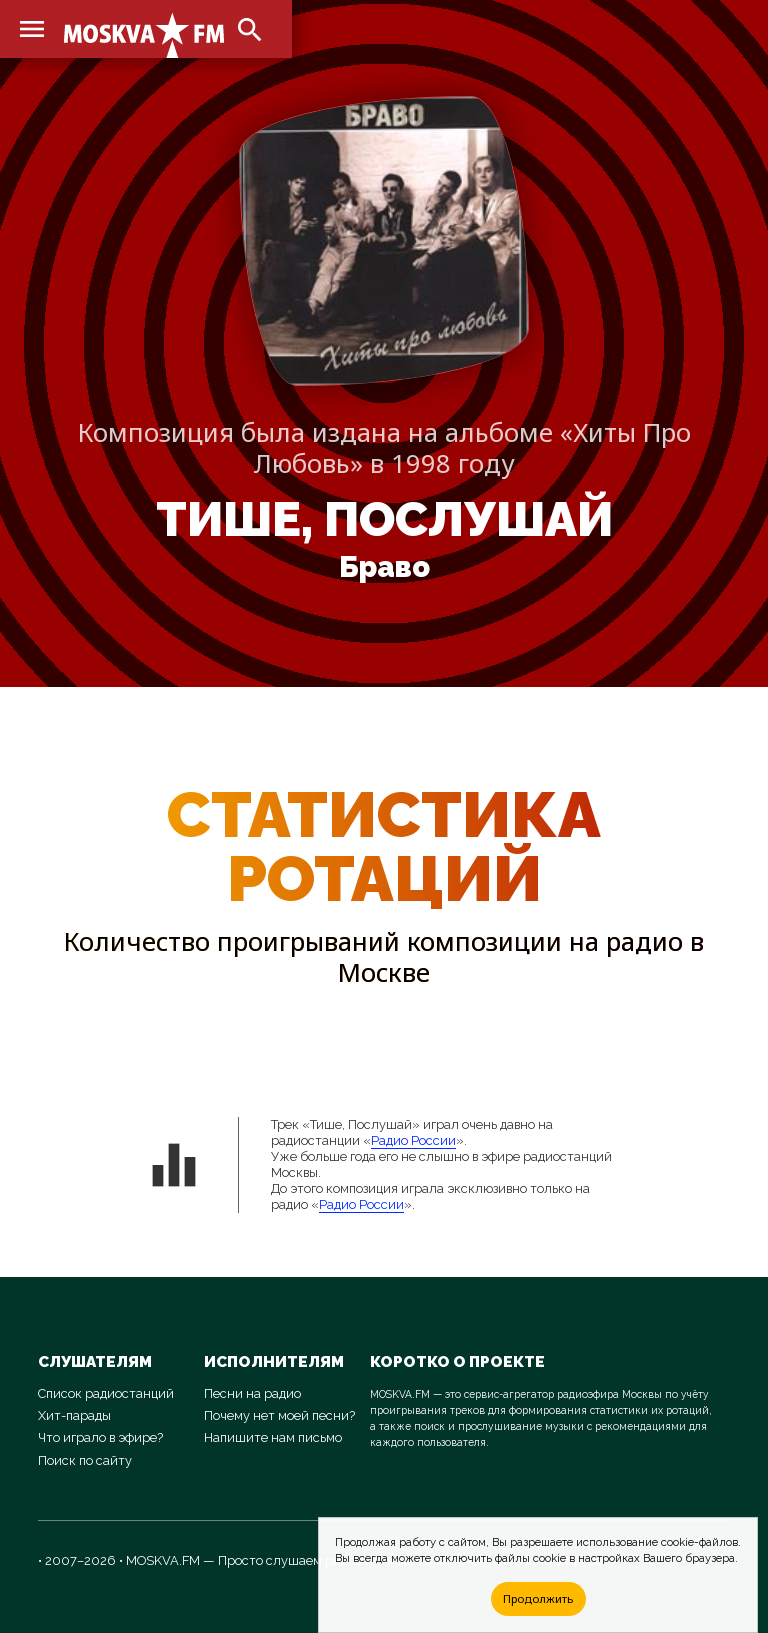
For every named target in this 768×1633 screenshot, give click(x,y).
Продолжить (538, 1598)
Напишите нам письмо (273, 1437)
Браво (384, 567)
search (250, 30)
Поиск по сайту (85, 1460)
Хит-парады (74, 1415)
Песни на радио (252, 1393)
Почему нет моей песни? (279, 1415)
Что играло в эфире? (100, 1437)
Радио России (413, 1140)
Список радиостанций (106, 1393)
